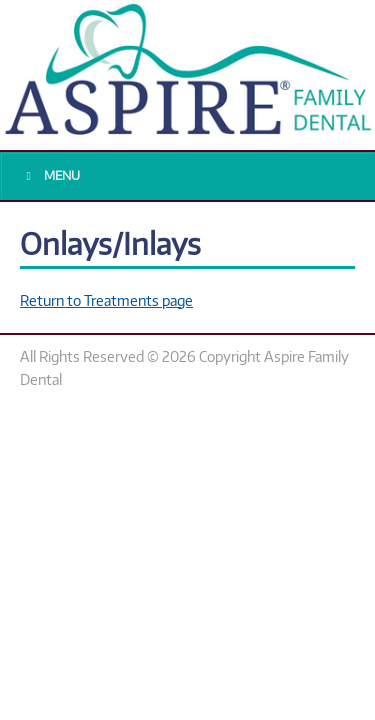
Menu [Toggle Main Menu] (50, 175)
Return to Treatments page (106, 300)
